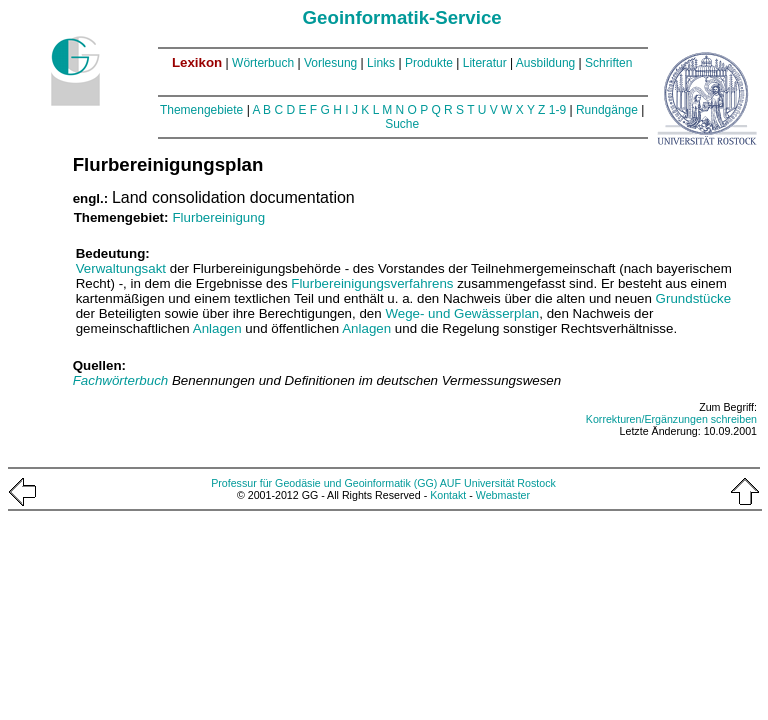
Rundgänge (607, 110)
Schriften (608, 63)
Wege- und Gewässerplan (462, 313)
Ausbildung (545, 63)
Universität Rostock (510, 483)
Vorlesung (330, 63)
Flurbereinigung (218, 217)
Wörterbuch (263, 63)
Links (381, 63)
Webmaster (503, 495)
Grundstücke (694, 298)
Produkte (429, 63)
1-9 (557, 110)
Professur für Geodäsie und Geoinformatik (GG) (324, 483)
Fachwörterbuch (122, 380)
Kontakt (448, 495)
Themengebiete (201, 110)
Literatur (485, 63)
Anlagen (217, 328)
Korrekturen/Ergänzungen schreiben (671, 419)
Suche (402, 124)
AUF (450, 483)
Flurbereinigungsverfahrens (372, 283)
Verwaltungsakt (121, 268)
